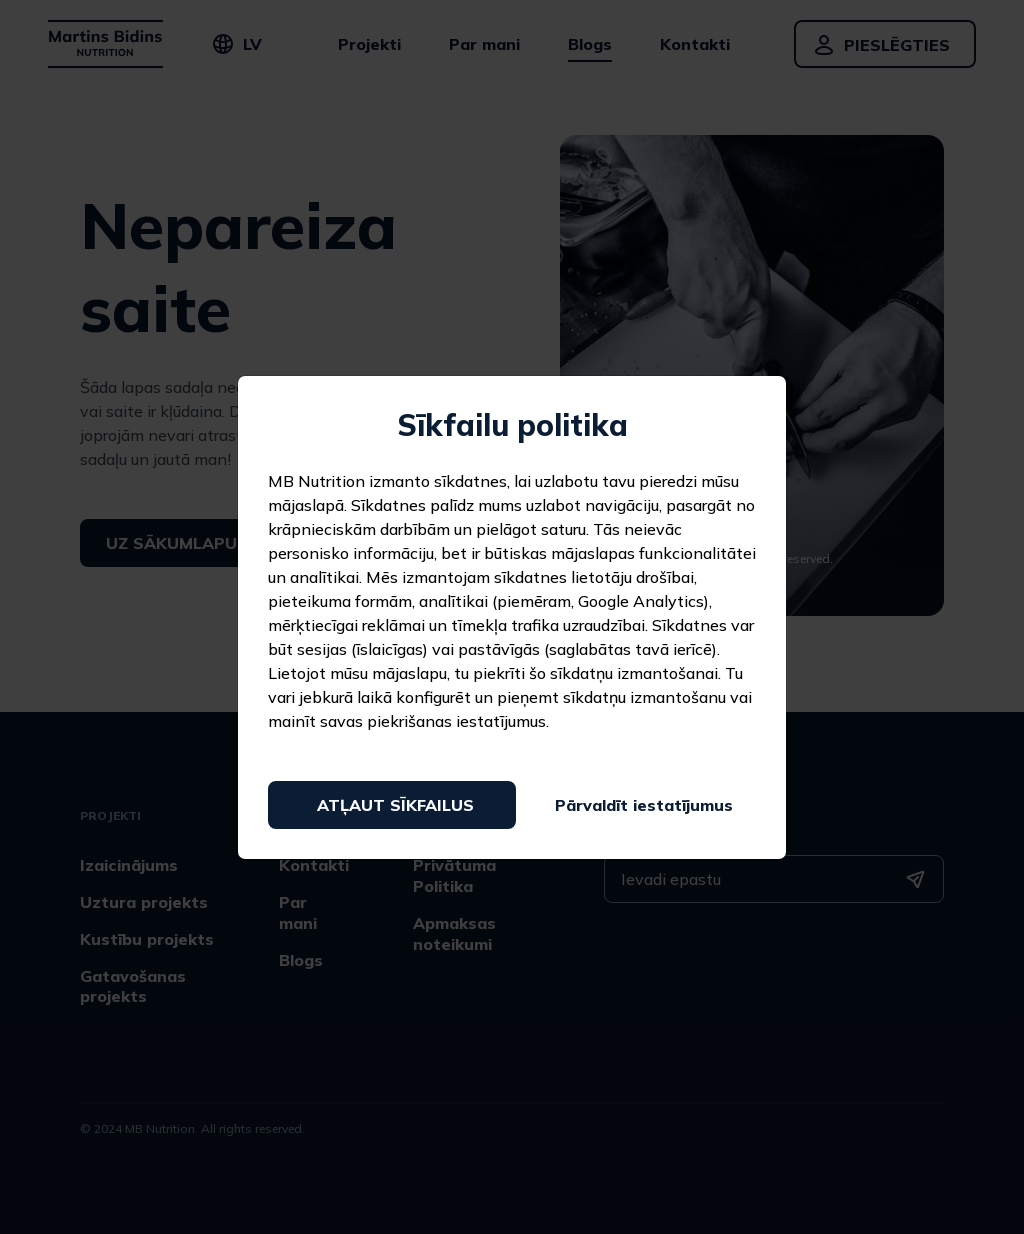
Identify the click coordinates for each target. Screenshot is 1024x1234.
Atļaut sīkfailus (395, 805)
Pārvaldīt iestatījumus (644, 805)
